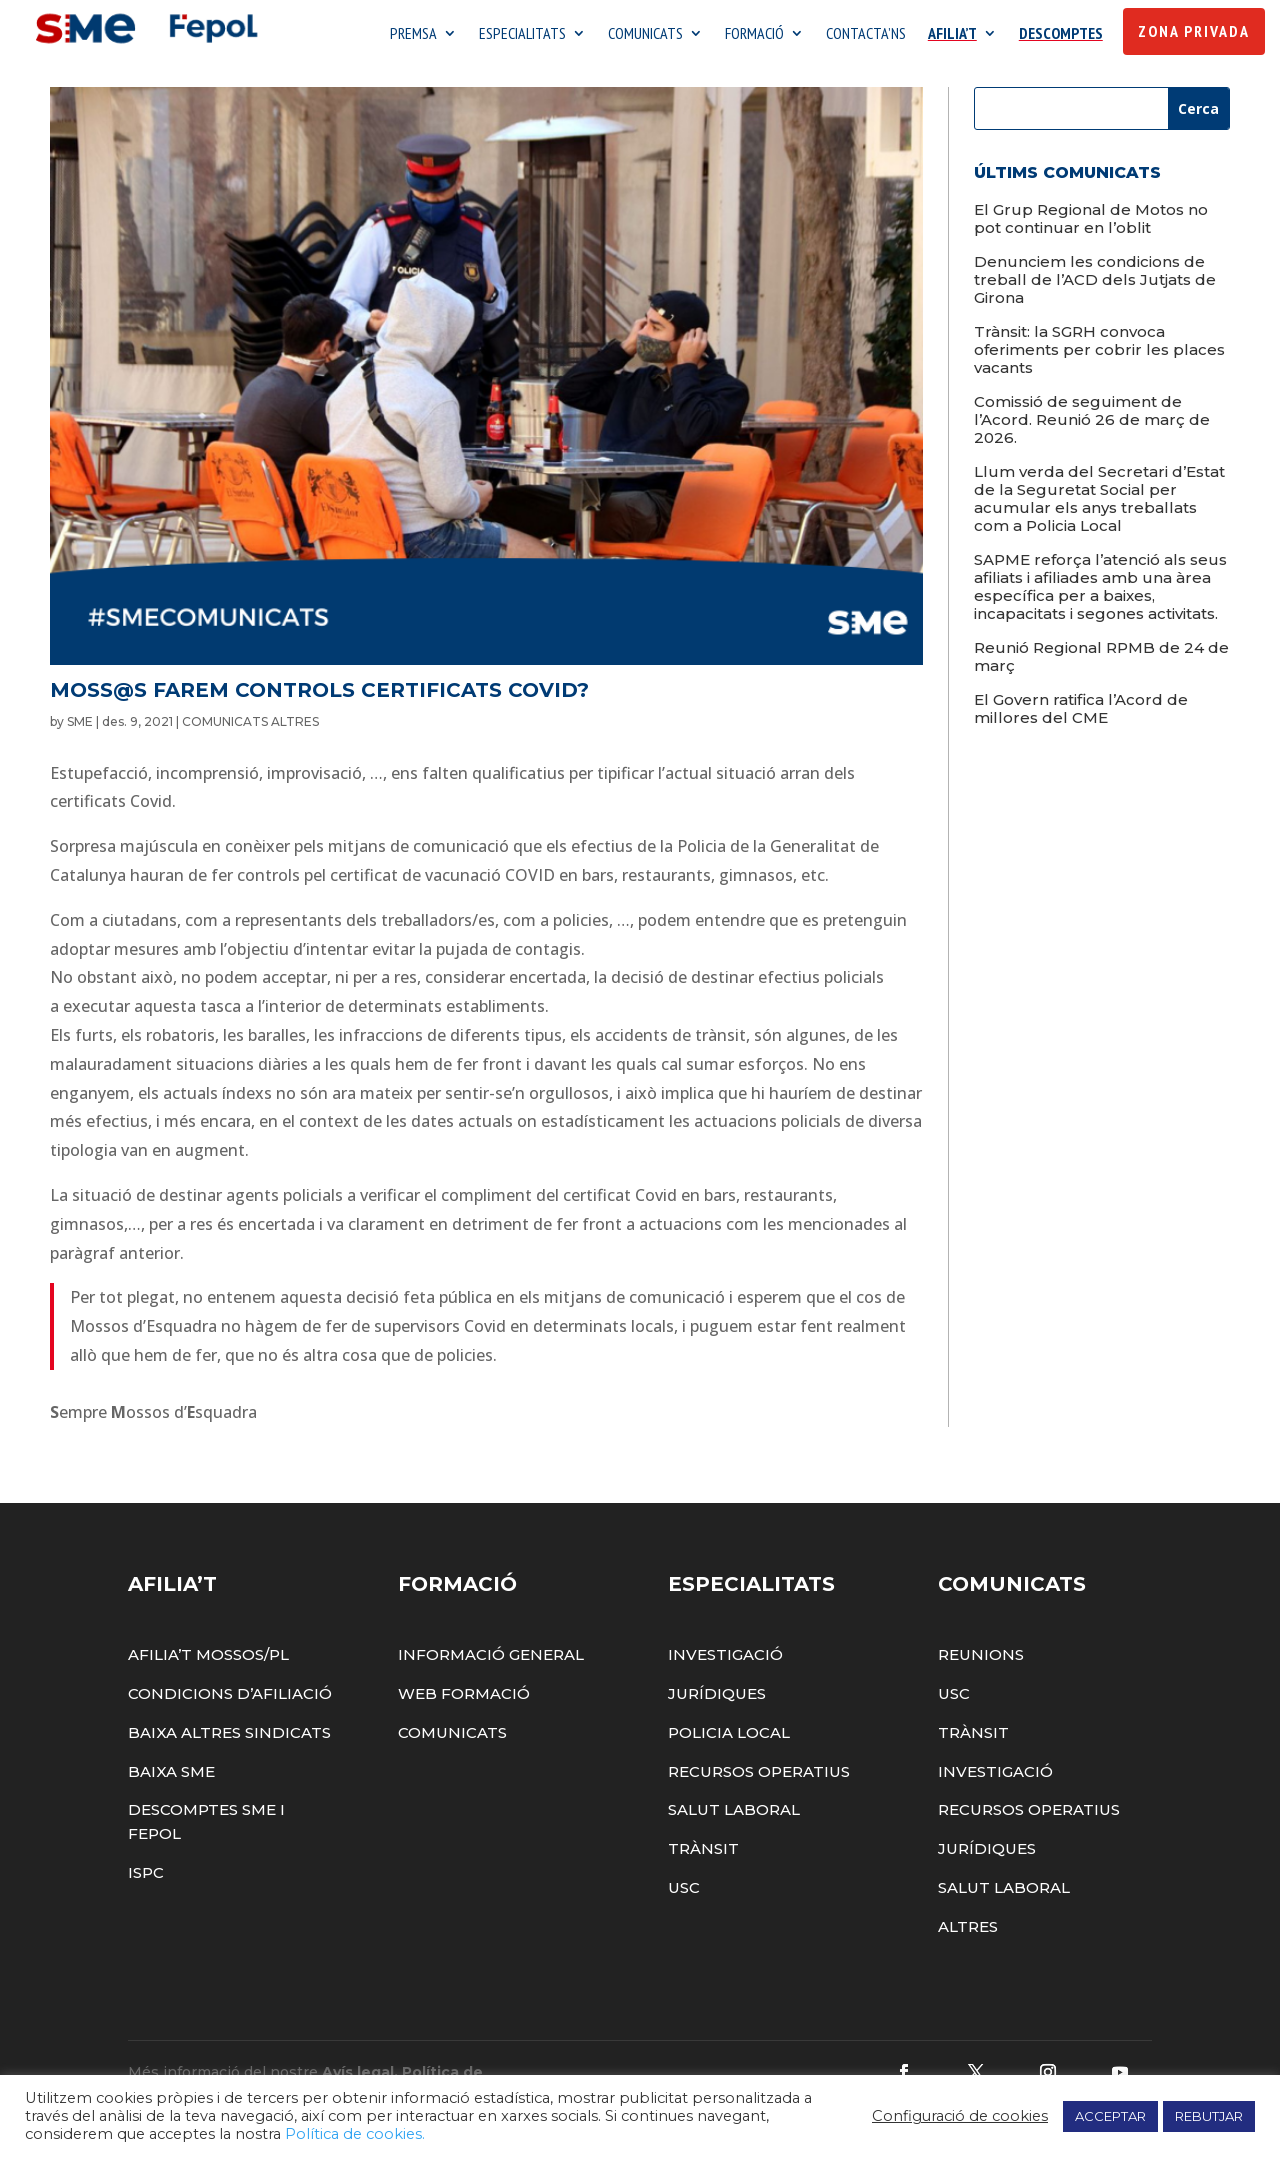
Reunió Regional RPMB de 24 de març (1101, 661)
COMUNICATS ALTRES (250, 726)
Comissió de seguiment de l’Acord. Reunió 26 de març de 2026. (1092, 424)
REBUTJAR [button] (1209, 2116)
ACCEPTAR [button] (1110, 2116)
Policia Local (729, 1737)
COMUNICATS (645, 35)
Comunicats (452, 1737)
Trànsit (703, 1853)
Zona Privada (1194, 32)
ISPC (146, 1877)
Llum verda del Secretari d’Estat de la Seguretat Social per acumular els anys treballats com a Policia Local (1099, 503)
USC (684, 1892)
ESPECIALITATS (522, 35)
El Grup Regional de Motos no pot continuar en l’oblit (1091, 223)
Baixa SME (171, 1776)
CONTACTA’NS (866, 35)
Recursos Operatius (759, 1776)
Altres (968, 1931)
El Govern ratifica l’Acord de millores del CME (1081, 713)
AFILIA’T (952, 35)
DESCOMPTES (1061, 35)
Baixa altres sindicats (229, 1737)
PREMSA (413, 35)
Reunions (981, 1659)
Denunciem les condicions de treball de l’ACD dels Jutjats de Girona (1095, 284)
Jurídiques (717, 1698)
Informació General (491, 1659)
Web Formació (464, 1698)
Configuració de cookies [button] (960, 2116)
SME (80, 726)
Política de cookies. (355, 2134)
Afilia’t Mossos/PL (208, 1659)
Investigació (725, 1659)
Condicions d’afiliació (230, 1698)
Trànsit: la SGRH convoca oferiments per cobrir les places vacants (1099, 354)
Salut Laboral (734, 1815)
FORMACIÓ (754, 35)
